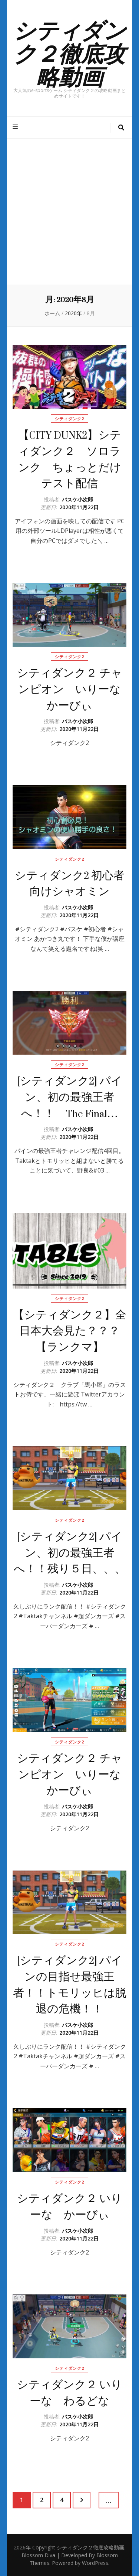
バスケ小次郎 (77, 499)
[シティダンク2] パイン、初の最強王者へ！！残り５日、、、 (70, 1553)
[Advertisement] (69, 211)
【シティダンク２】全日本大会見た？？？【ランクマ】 (69, 1331)
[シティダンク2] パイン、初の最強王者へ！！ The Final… (69, 1097)
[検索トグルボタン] (121, 128)
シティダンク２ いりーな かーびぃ (69, 2207)
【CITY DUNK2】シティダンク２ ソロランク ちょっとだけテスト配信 (69, 459)
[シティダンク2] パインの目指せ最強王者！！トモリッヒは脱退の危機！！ (69, 1985)
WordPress (95, 2562)
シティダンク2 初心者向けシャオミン (70, 884)
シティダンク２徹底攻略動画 (69, 52)
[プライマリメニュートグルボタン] (16, 127)
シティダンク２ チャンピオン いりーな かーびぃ (74, 689)
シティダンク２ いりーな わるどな (69, 2393)
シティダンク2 (69, 418)
